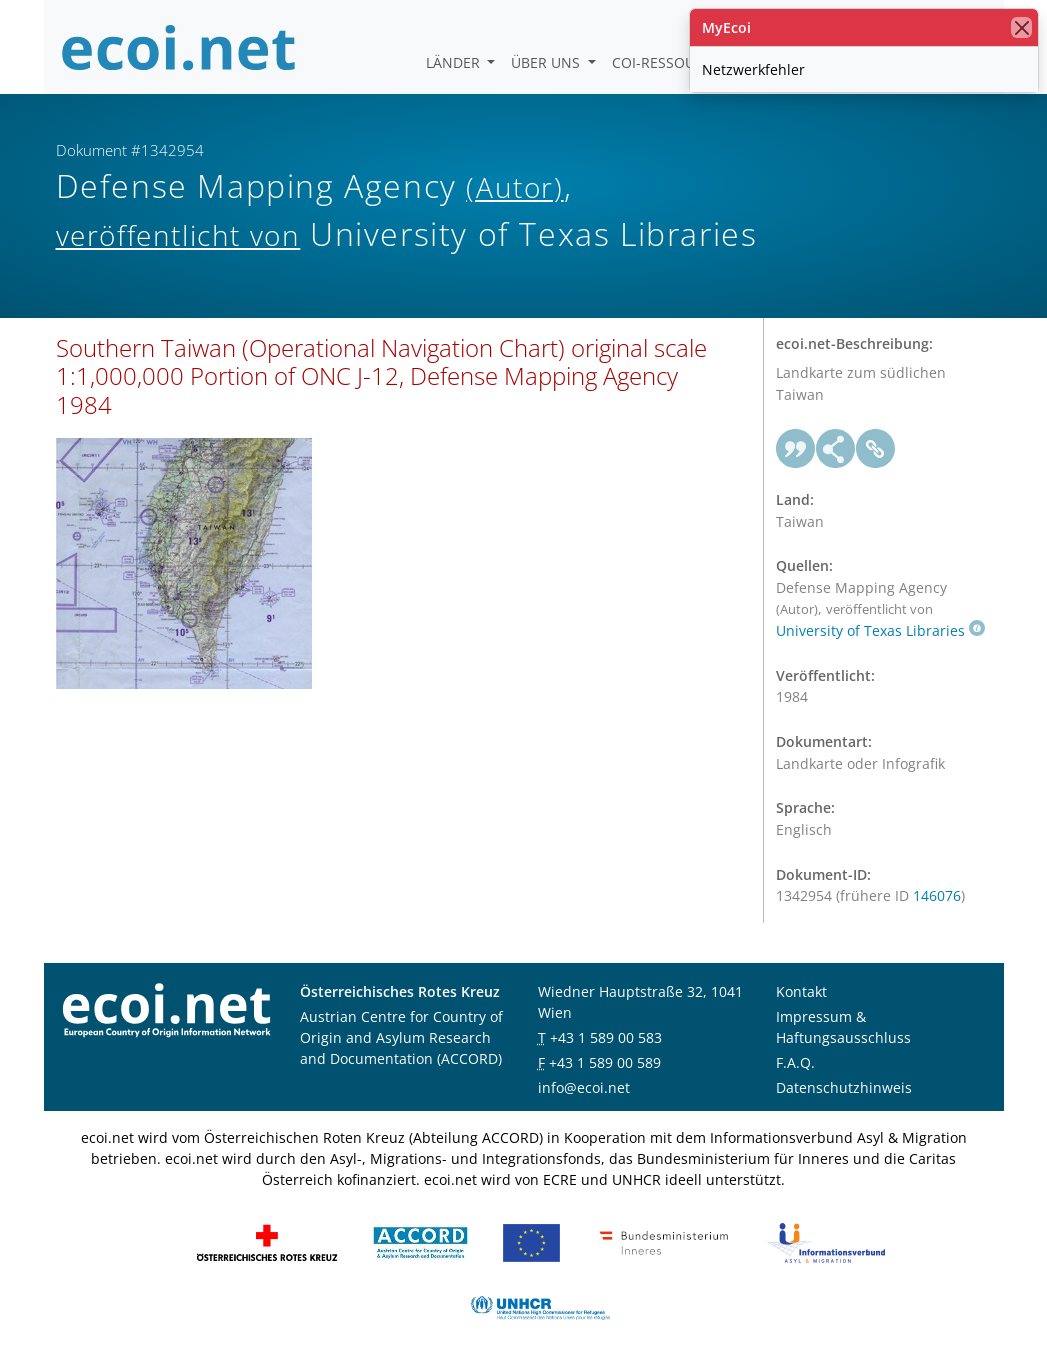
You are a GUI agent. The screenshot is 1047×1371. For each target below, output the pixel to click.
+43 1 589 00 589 (605, 1062)
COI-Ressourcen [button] (674, 62)
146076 (937, 895)
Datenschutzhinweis (844, 1087)
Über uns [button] (547, 62)
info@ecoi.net (584, 1087)
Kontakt (801, 991)
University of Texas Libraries (880, 630)
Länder (455, 62)
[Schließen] (1021, 27)
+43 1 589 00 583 (606, 1037)
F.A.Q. (795, 1062)
